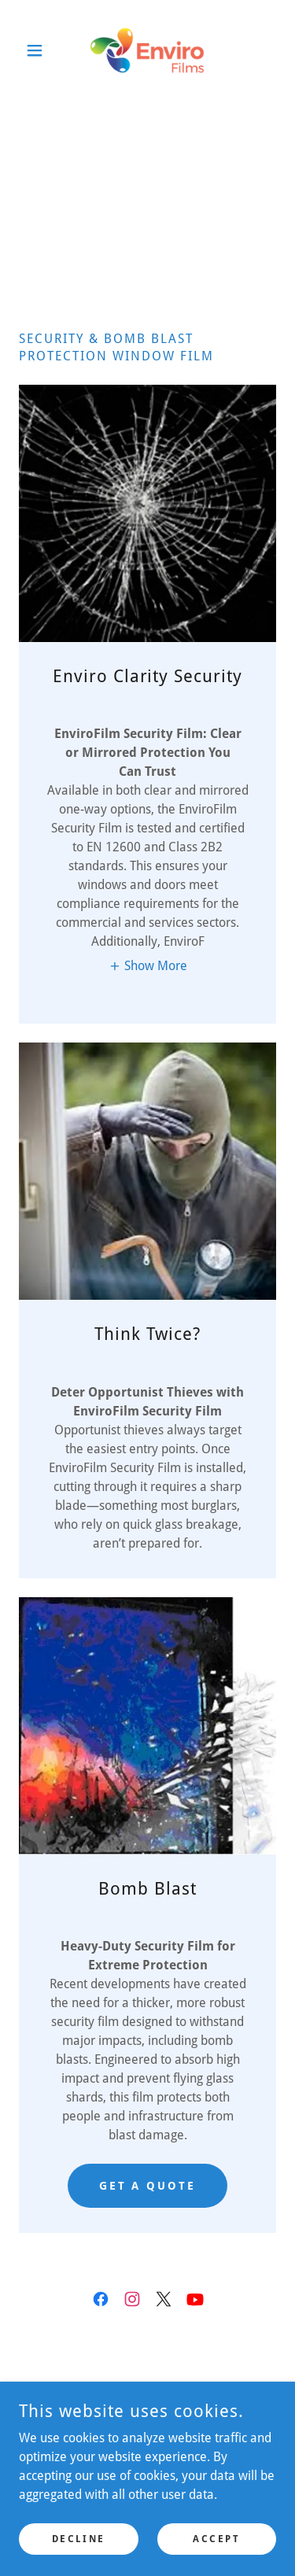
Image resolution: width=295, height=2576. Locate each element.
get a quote (148, 2185)
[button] (38, 50)
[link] (147, 50)
